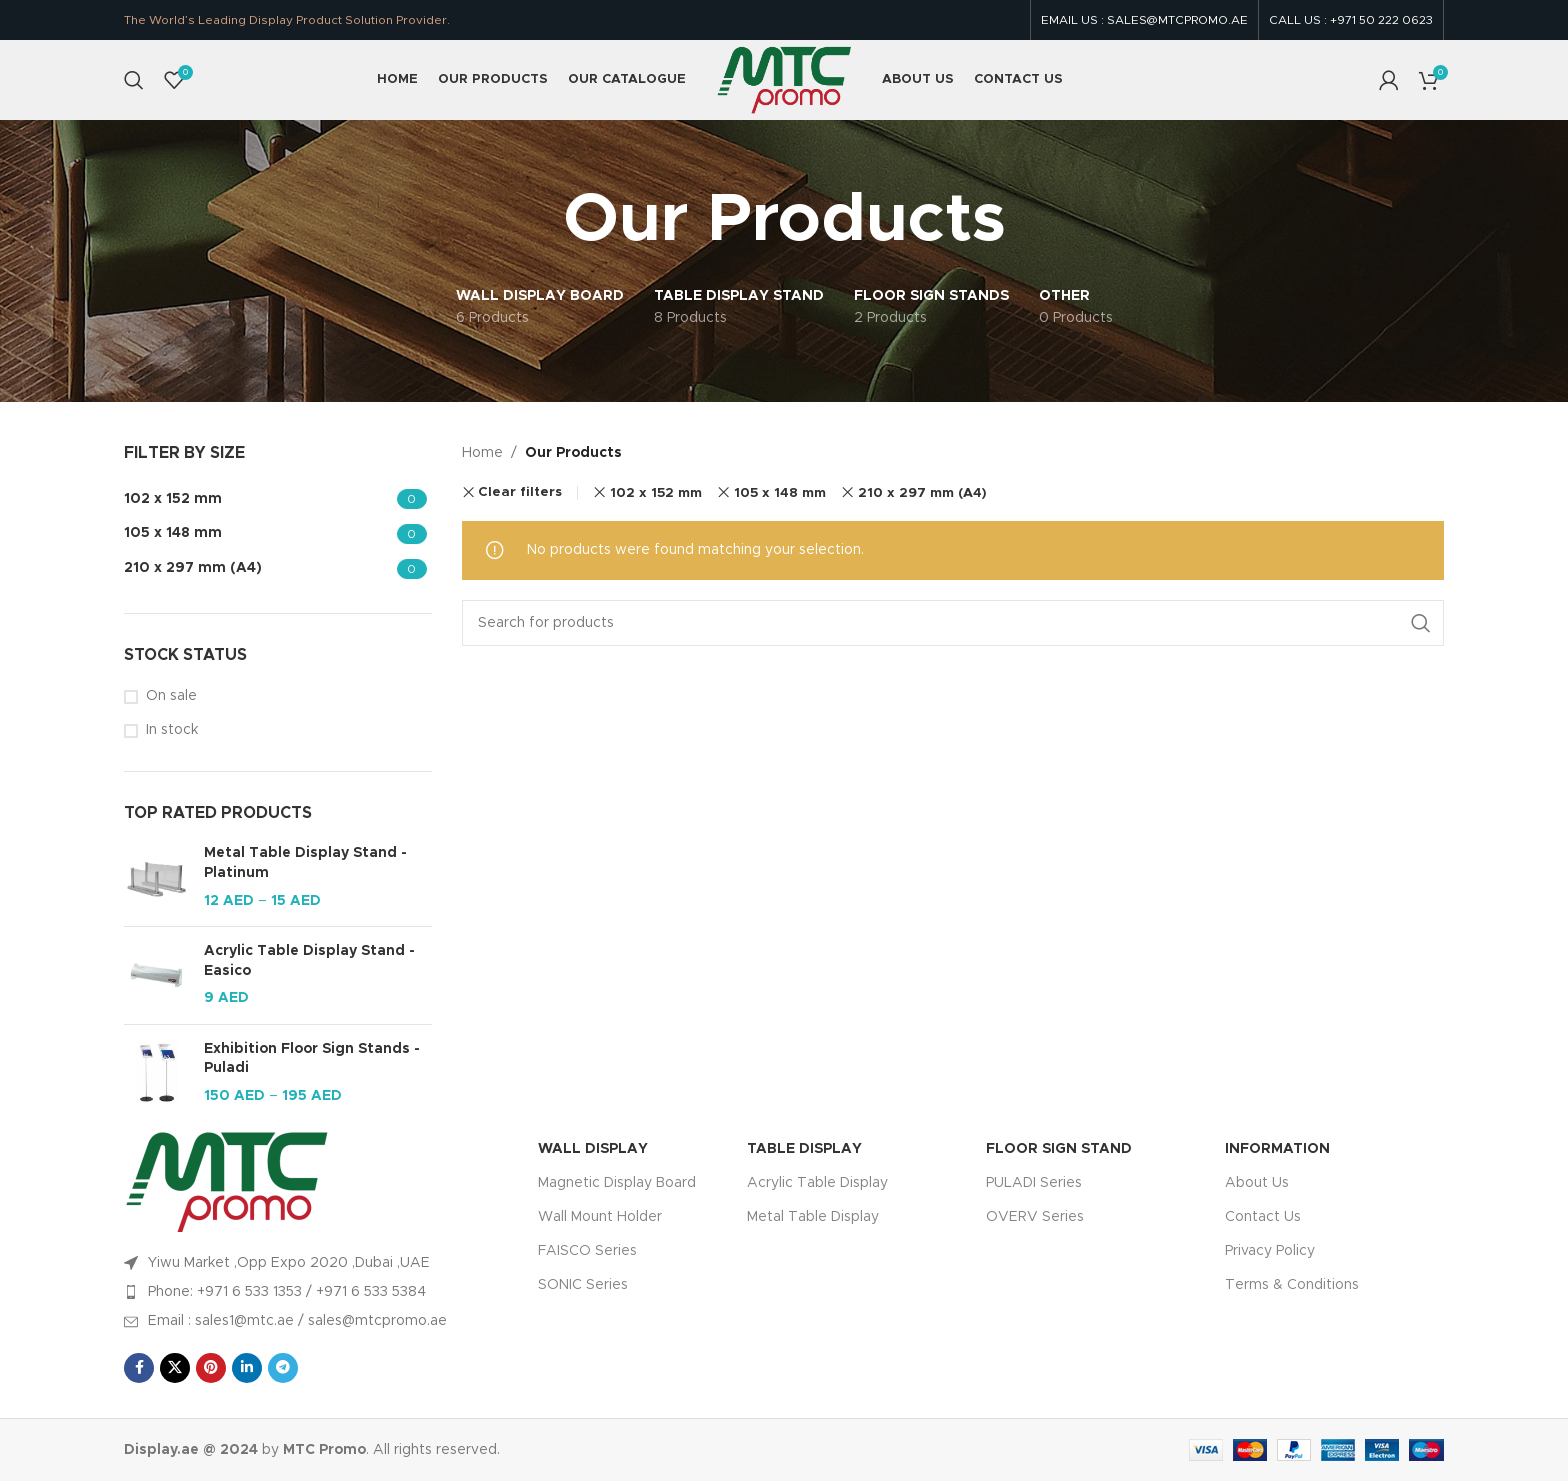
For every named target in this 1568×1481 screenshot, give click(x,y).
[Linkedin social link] (247, 1368)
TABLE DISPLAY (804, 1149)
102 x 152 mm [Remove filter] (656, 493)
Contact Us (1263, 1217)
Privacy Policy (1270, 1251)
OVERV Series (1035, 1217)
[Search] (134, 80)
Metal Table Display (813, 1217)
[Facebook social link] (139, 1368)
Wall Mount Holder (600, 1217)
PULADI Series (1034, 1183)
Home (482, 453)
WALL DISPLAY (593, 1149)
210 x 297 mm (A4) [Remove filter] (922, 493)
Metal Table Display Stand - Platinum (305, 863)
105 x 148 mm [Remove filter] (780, 493)
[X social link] (175, 1368)
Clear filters (520, 492)
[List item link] (321, 1292)
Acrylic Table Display (817, 1183)
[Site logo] (784, 80)
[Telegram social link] (283, 1368)
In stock (172, 730)
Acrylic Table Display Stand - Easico (309, 961)
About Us (1257, 1183)
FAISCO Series (587, 1251)
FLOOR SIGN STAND (1059, 1149)
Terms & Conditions (1292, 1285)
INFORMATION (1277, 1149)
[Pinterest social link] (211, 1368)
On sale (171, 696)
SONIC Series (583, 1285)
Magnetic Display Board (617, 1183)
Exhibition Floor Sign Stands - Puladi (312, 1059)
